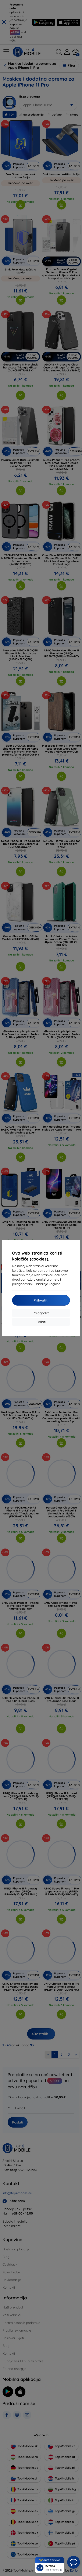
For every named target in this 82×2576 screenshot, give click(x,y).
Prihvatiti (41, 1300)
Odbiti (41, 1322)
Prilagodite (41, 1313)
